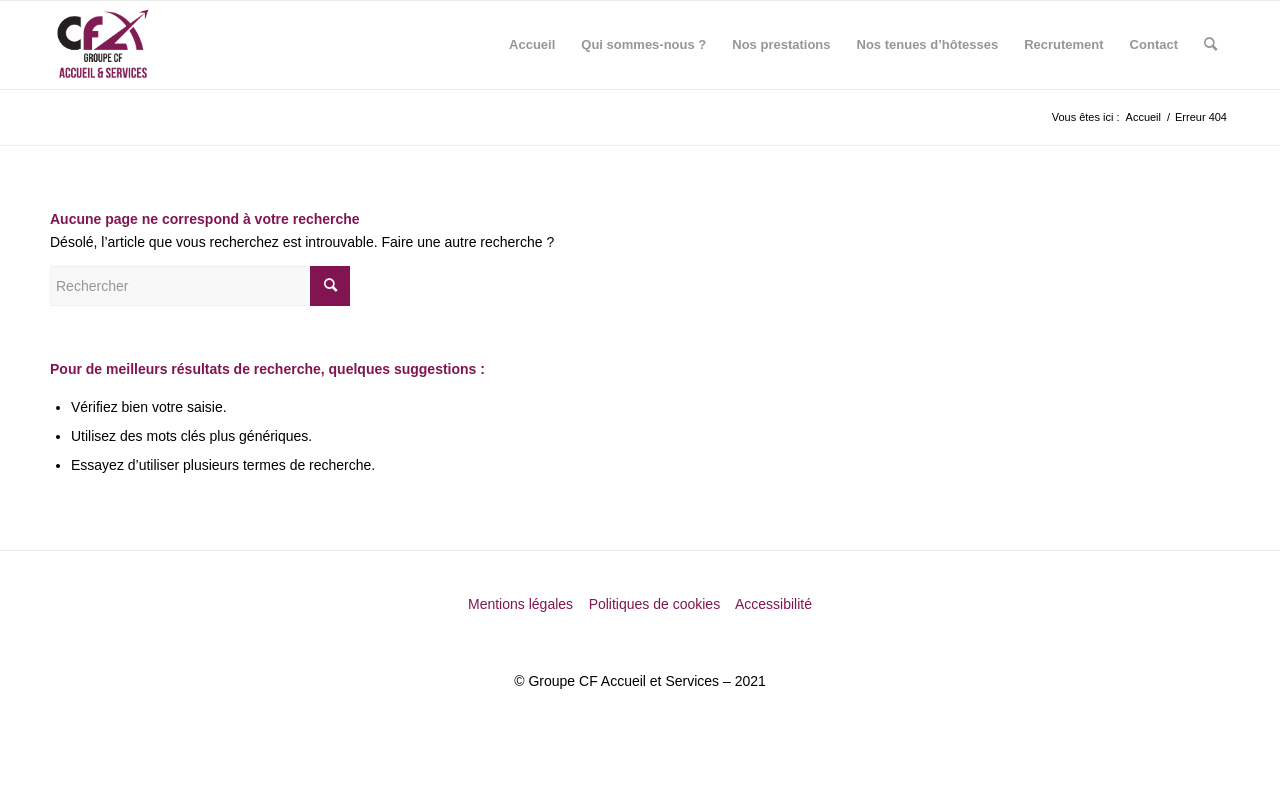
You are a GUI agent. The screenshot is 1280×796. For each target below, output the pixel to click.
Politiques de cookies (656, 604)
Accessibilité (773, 604)
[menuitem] (532, 45)
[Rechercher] (1210, 45)
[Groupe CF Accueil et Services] (103, 45)
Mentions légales (522, 604)
